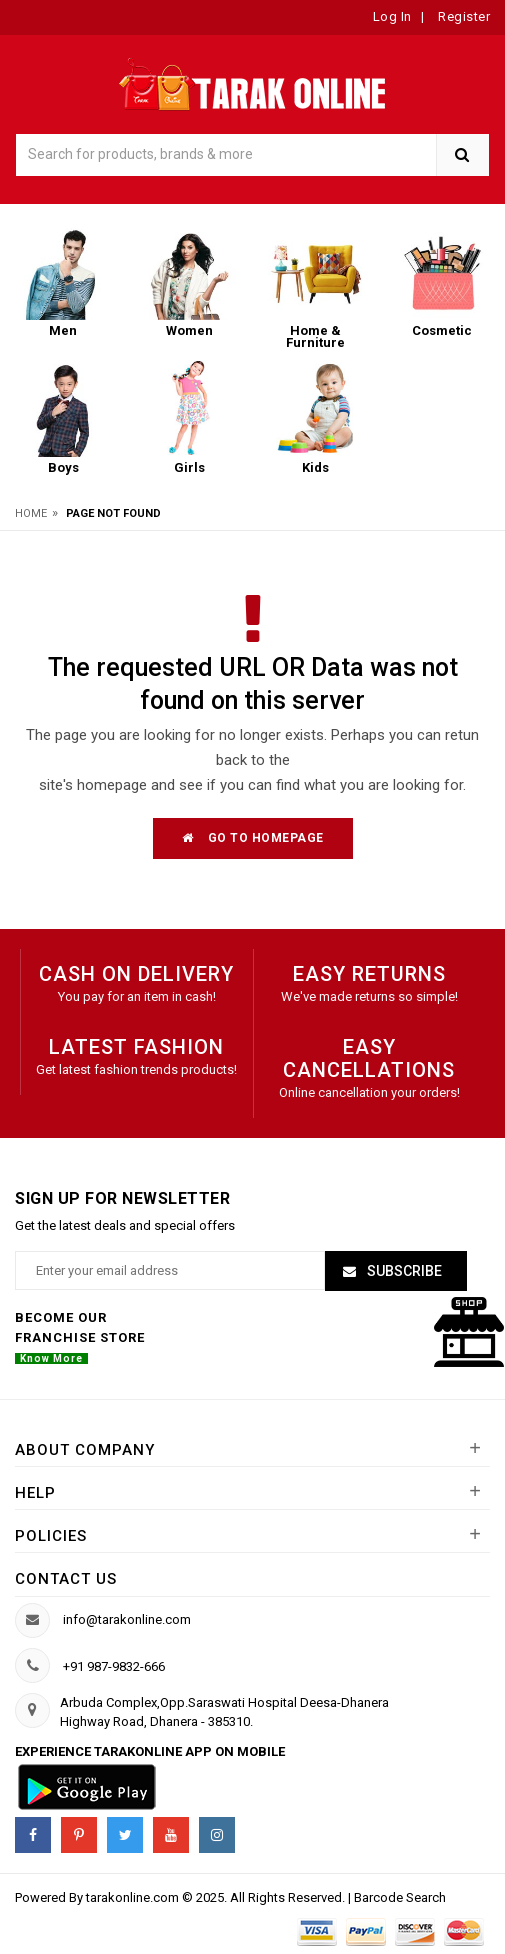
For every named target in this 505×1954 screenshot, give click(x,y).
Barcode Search (400, 1897)
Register (463, 16)
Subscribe (403, 1271)
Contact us (66, 1579)
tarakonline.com (134, 1897)
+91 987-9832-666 (114, 1666)
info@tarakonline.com (127, 1619)
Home (31, 513)
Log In (392, 16)
